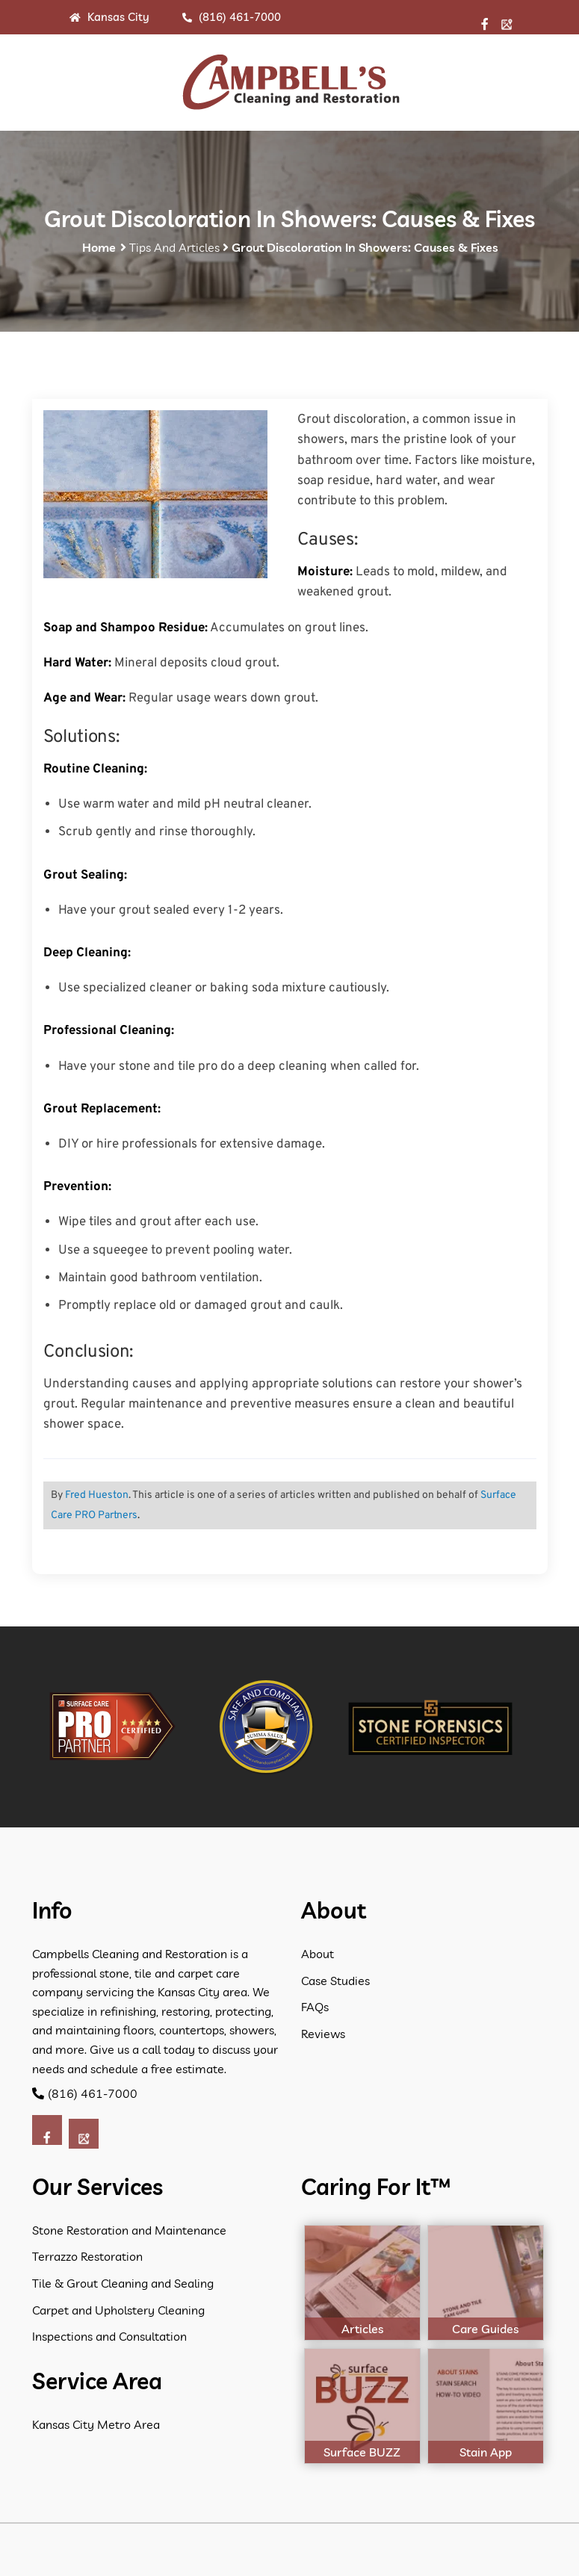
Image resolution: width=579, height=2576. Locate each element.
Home (99, 247)
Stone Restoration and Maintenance (129, 2230)
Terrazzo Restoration (87, 2256)
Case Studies (335, 1980)
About (317, 1953)
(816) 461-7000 (231, 17)
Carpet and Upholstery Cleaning (118, 2310)
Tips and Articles (174, 247)
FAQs (315, 2006)
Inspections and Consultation (109, 2336)
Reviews (323, 2033)
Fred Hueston (97, 1495)
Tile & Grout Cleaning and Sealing (123, 2283)
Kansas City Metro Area (96, 2424)
